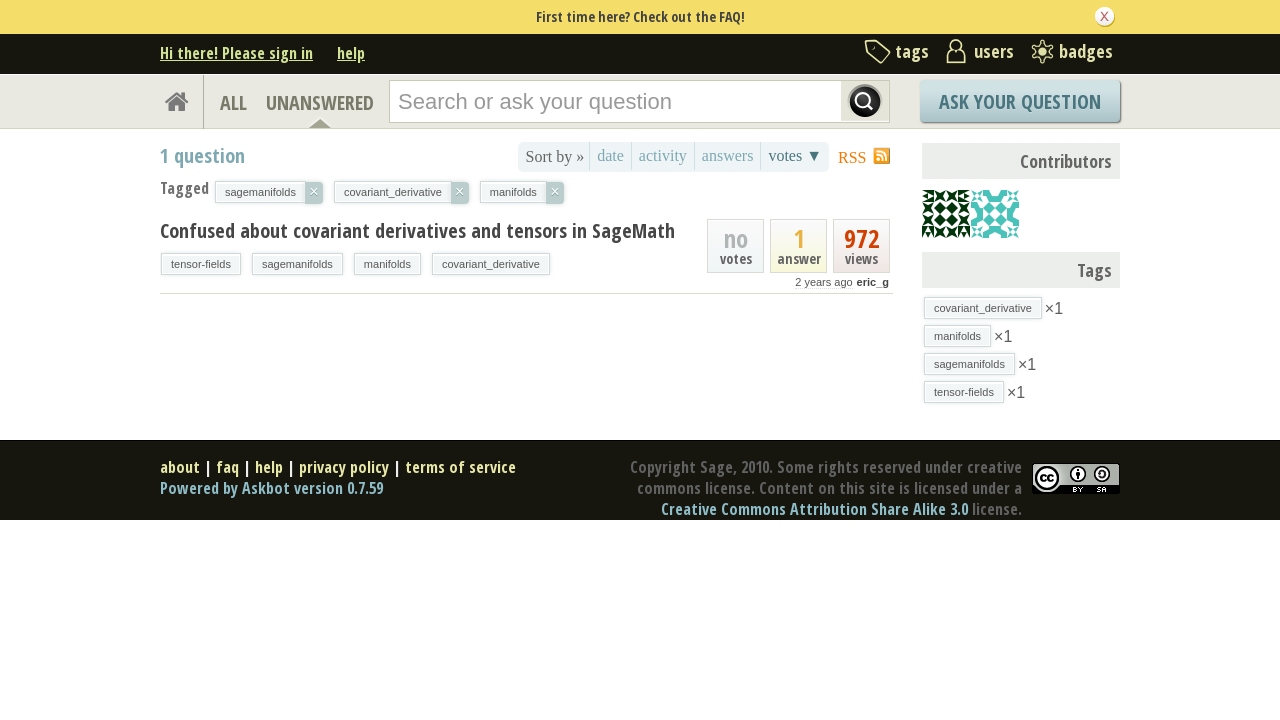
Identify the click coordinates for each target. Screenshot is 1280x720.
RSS (852, 157)
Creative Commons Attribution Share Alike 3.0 (814, 509)
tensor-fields (201, 264)
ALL (233, 102)
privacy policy (344, 467)
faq (227, 467)
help (351, 53)
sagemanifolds (297, 264)
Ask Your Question (1020, 101)
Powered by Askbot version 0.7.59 (271, 488)
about (180, 467)
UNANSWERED (320, 102)
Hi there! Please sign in (236, 53)
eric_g (873, 282)
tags (912, 51)
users (994, 51)
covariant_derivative (491, 264)
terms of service (460, 467)
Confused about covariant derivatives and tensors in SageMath (417, 230)
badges (1086, 51)
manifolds (387, 264)
